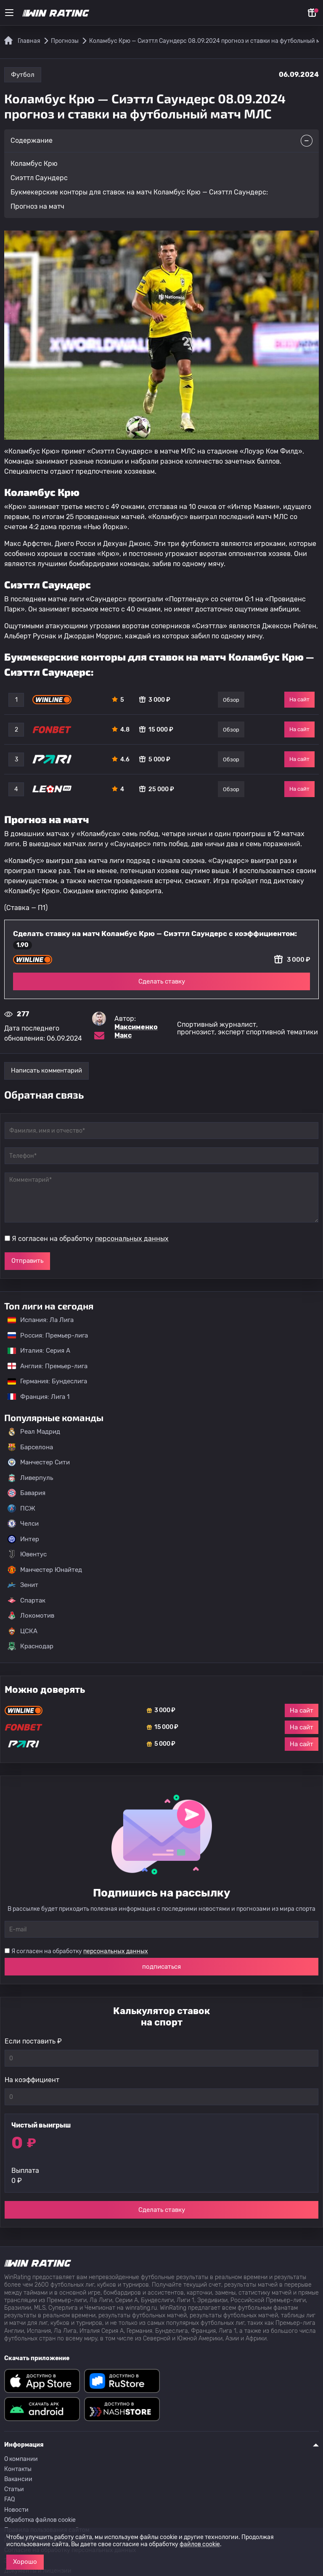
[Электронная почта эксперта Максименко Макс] (99, 1036)
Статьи (14, 2489)
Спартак (26, 1600)
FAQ (9, 2499)
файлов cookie (200, 2544)
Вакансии (18, 2479)
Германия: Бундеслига (43, 1381)
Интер (23, 1539)
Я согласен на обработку (90, 1239)
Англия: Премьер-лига (43, 1366)
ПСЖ (21, 1508)
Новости (16, 2509)
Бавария (26, 1493)
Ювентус (27, 1554)
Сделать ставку (161, 981)
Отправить (27, 1260)
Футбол (22, 75)
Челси (23, 1523)
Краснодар (30, 1646)
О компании (21, 2459)
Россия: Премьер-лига (43, 1335)
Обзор (231, 700)
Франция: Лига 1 (34, 1397)
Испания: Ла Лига (41, 1320)
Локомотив (31, 1615)
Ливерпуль (30, 1478)
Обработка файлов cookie (40, 2520)
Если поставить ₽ (33, 2041)
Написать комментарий (46, 1070)
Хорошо (25, 2562)
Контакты (18, 2469)
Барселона (30, 1447)
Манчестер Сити (39, 1462)
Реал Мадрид (34, 1431)
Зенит (23, 1585)
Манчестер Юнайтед (45, 1570)
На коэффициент (32, 2080)
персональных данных (132, 1239)
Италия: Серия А (35, 1350)
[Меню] (9, 12)
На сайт (299, 699)
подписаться (161, 1966)
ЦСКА (22, 1631)
